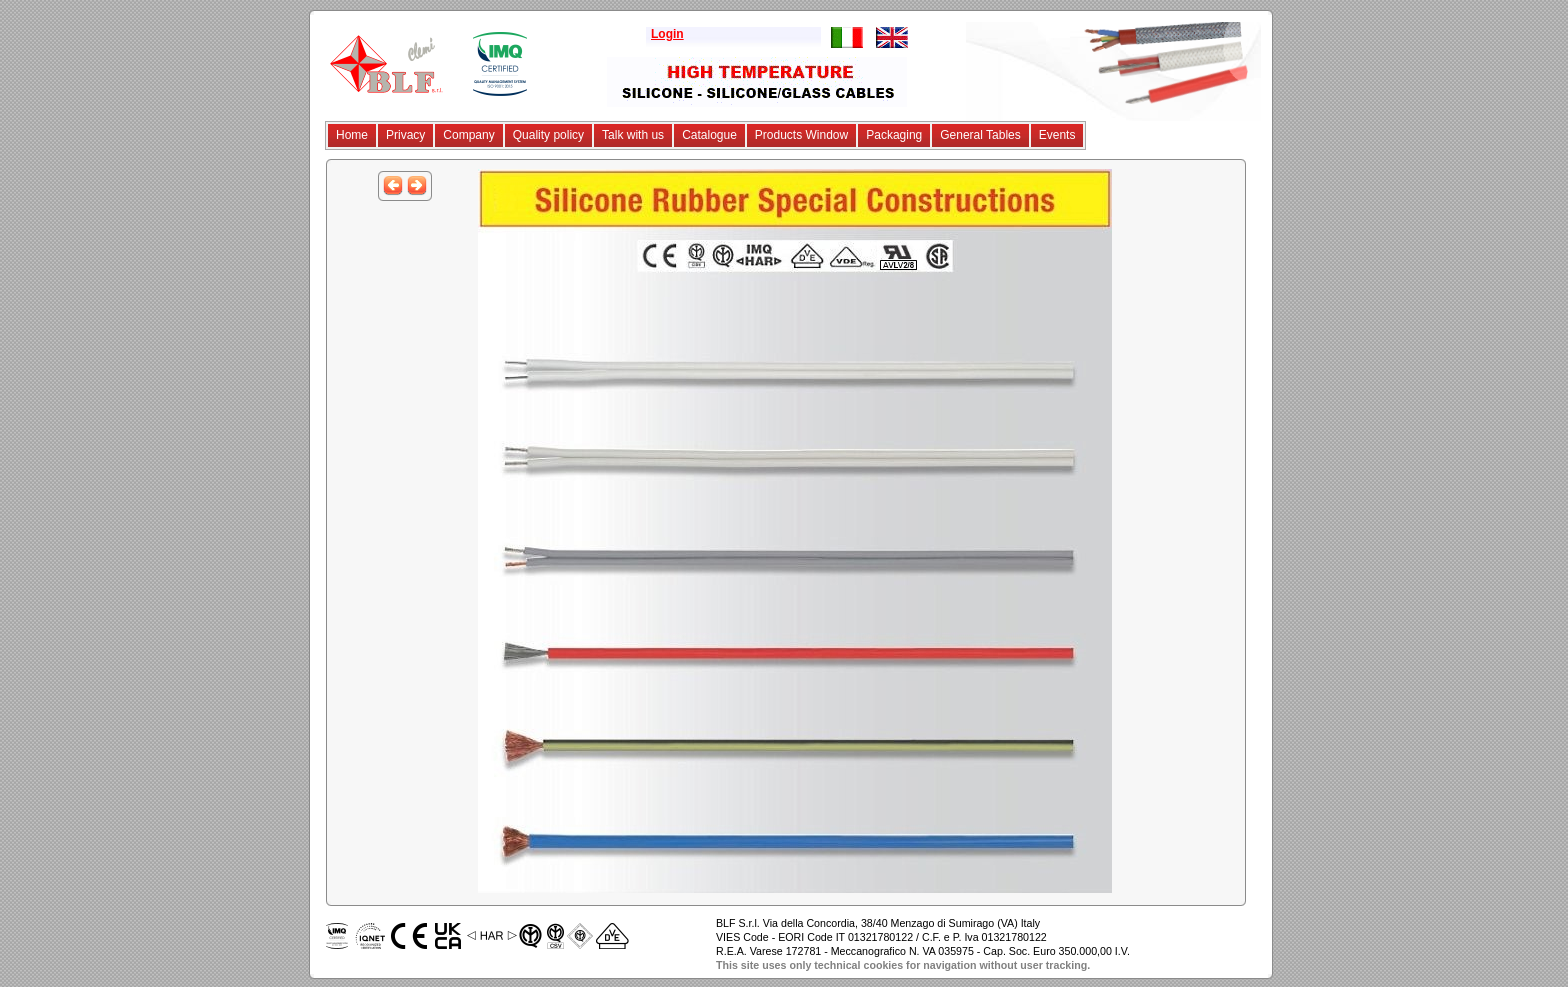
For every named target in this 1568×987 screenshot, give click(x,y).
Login (667, 34)
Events (1057, 135)
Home (352, 135)
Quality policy (548, 135)
